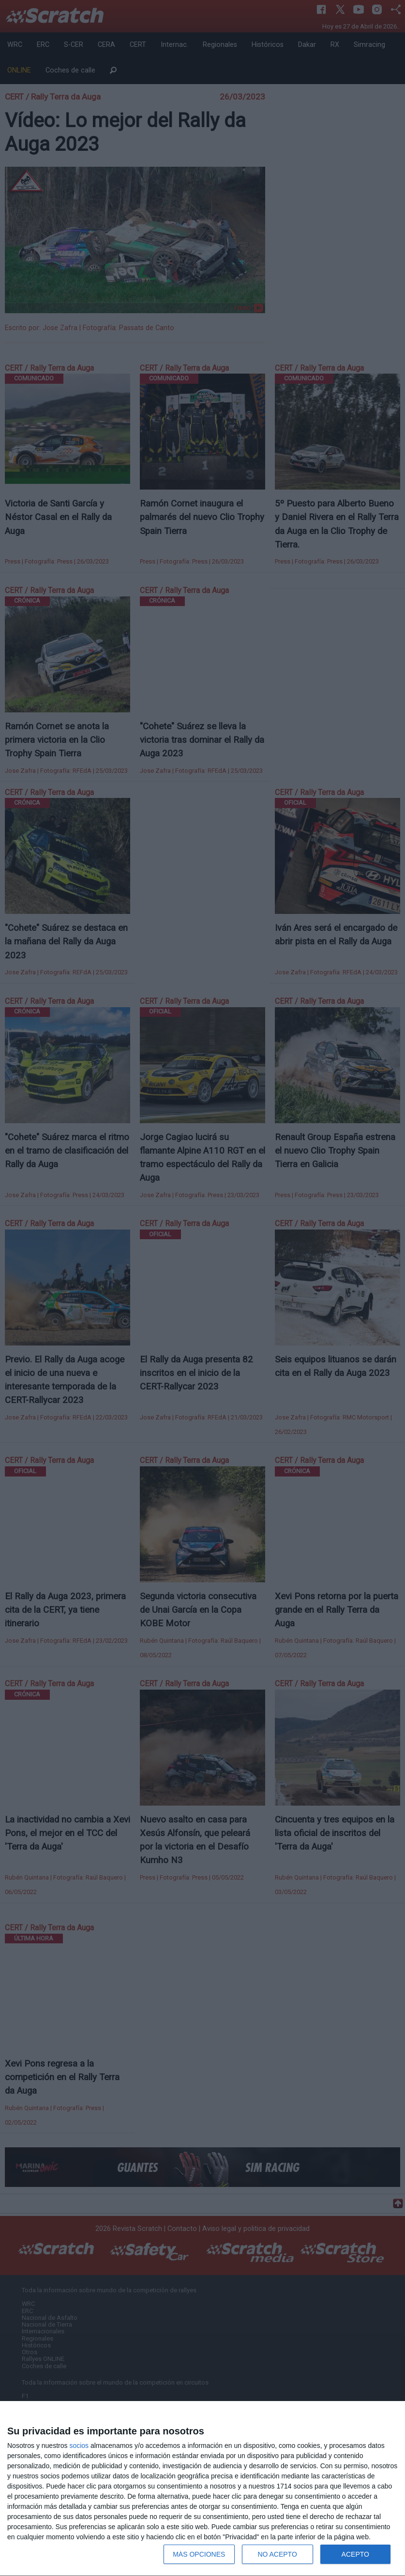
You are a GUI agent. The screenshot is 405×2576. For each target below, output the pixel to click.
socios (79, 2445)
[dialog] (202, 2489)
